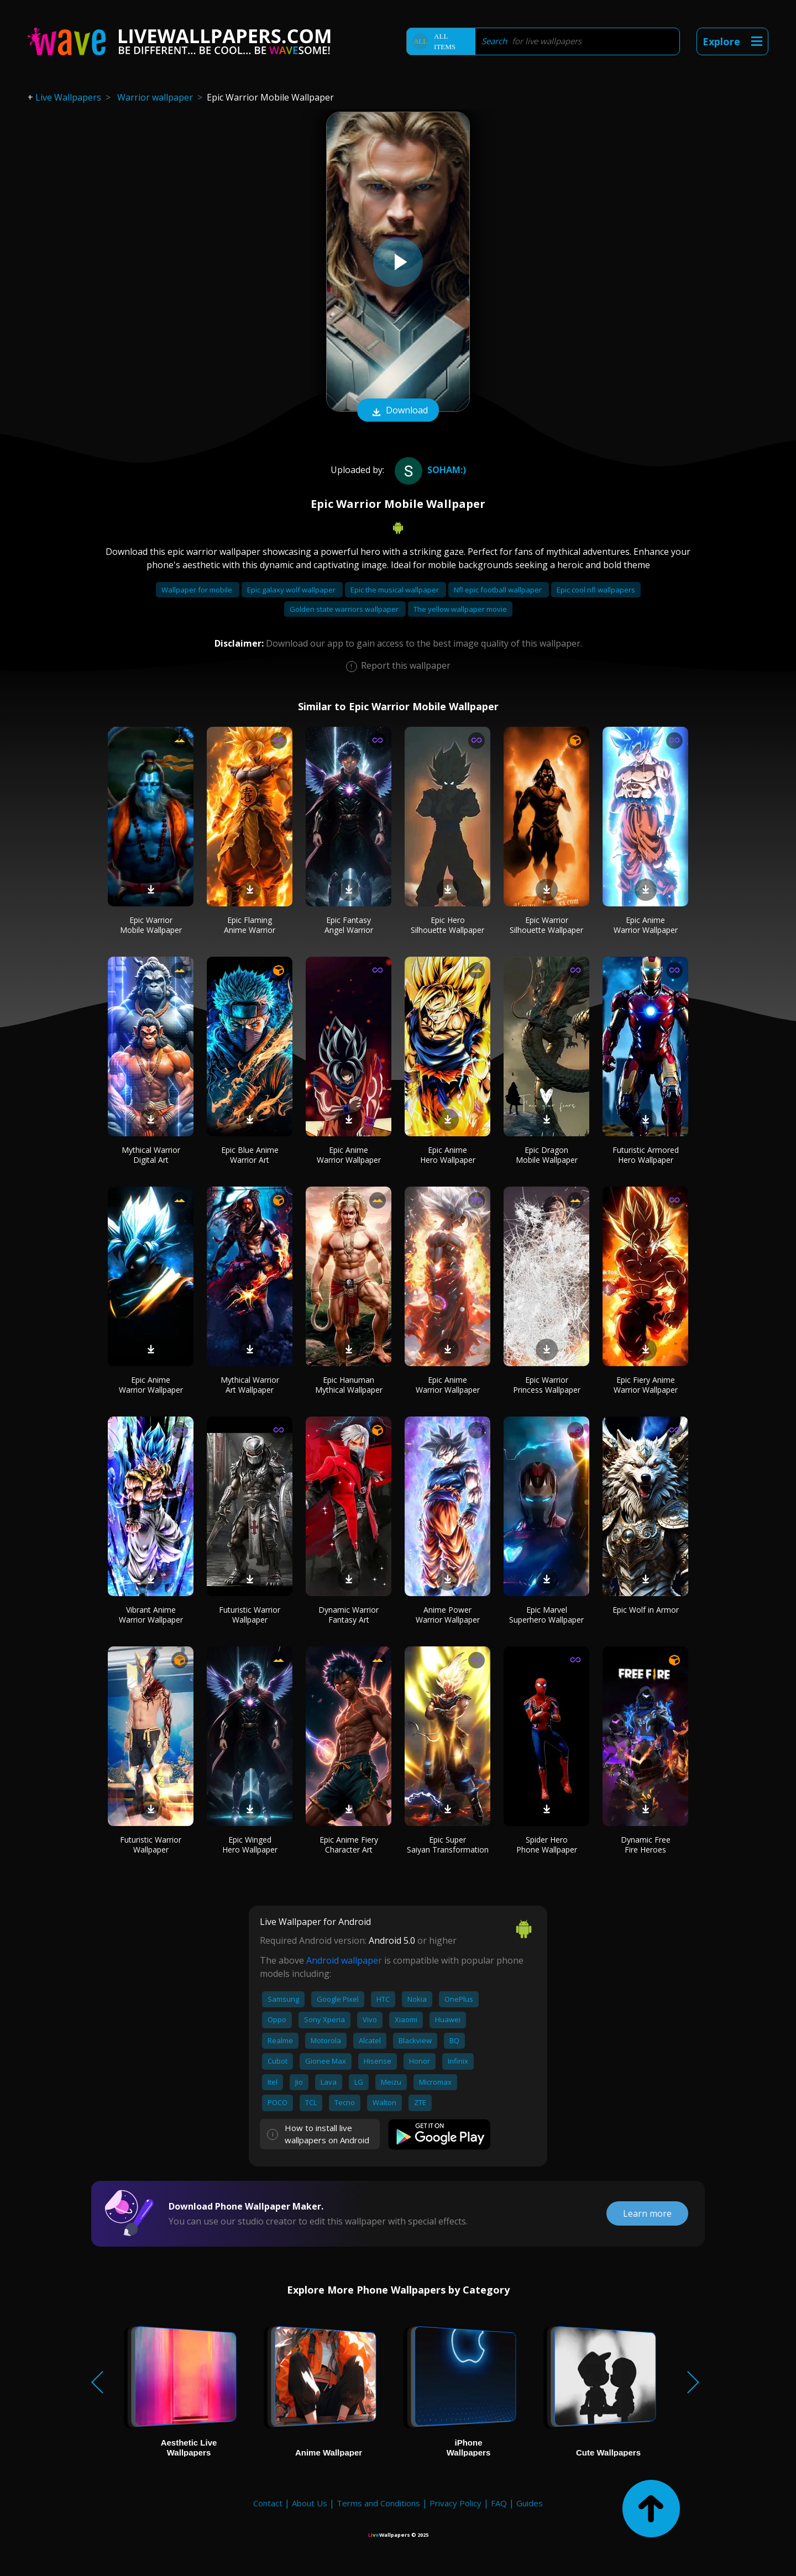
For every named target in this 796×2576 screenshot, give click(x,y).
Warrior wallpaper (155, 97)
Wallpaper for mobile (197, 590)
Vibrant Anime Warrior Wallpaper (151, 1614)
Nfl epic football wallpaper (498, 590)
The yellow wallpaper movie (460, 609)
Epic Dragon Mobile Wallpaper (547, 1155)
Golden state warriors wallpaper (345, 609)
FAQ (499, 2503)
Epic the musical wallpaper (395, 590)
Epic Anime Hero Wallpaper (447, 1155)
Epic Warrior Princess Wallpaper (546, 1384)
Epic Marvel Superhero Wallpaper (546, 1614)
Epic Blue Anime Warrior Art (250, 1155)
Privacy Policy (455, 2503)
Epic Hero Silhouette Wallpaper (447, 925)
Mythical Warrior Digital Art (151, 1155)
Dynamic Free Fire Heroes (646, 1844)
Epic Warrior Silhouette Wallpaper (546, 925)
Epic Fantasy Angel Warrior (348, 925)
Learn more (647, 2213)
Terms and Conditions (378, 2503)
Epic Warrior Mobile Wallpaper (151, 925)
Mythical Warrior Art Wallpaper (250, 1384)
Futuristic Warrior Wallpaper (249, 1614)
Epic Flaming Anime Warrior (249, 925)
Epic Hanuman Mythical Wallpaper (349, 1384)
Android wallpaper (344, 1960)
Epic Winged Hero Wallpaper (249, 1844)
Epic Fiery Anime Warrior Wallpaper (646, 1384)
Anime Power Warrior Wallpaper (448, 1614)
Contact (267, 2503)
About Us (309, 2503)
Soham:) (429, 470)
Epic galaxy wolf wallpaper (292, 590)
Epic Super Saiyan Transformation (448, 1844)
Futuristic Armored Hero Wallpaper (645, 1155)
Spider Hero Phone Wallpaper (546, 1844)
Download (398, 411)
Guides (529, 2503)
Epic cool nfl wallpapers (596, 590)
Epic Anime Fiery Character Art (349, 1844)
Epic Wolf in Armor (645, 1609)
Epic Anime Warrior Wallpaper (646, 925)
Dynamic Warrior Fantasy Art (348, 1614)
